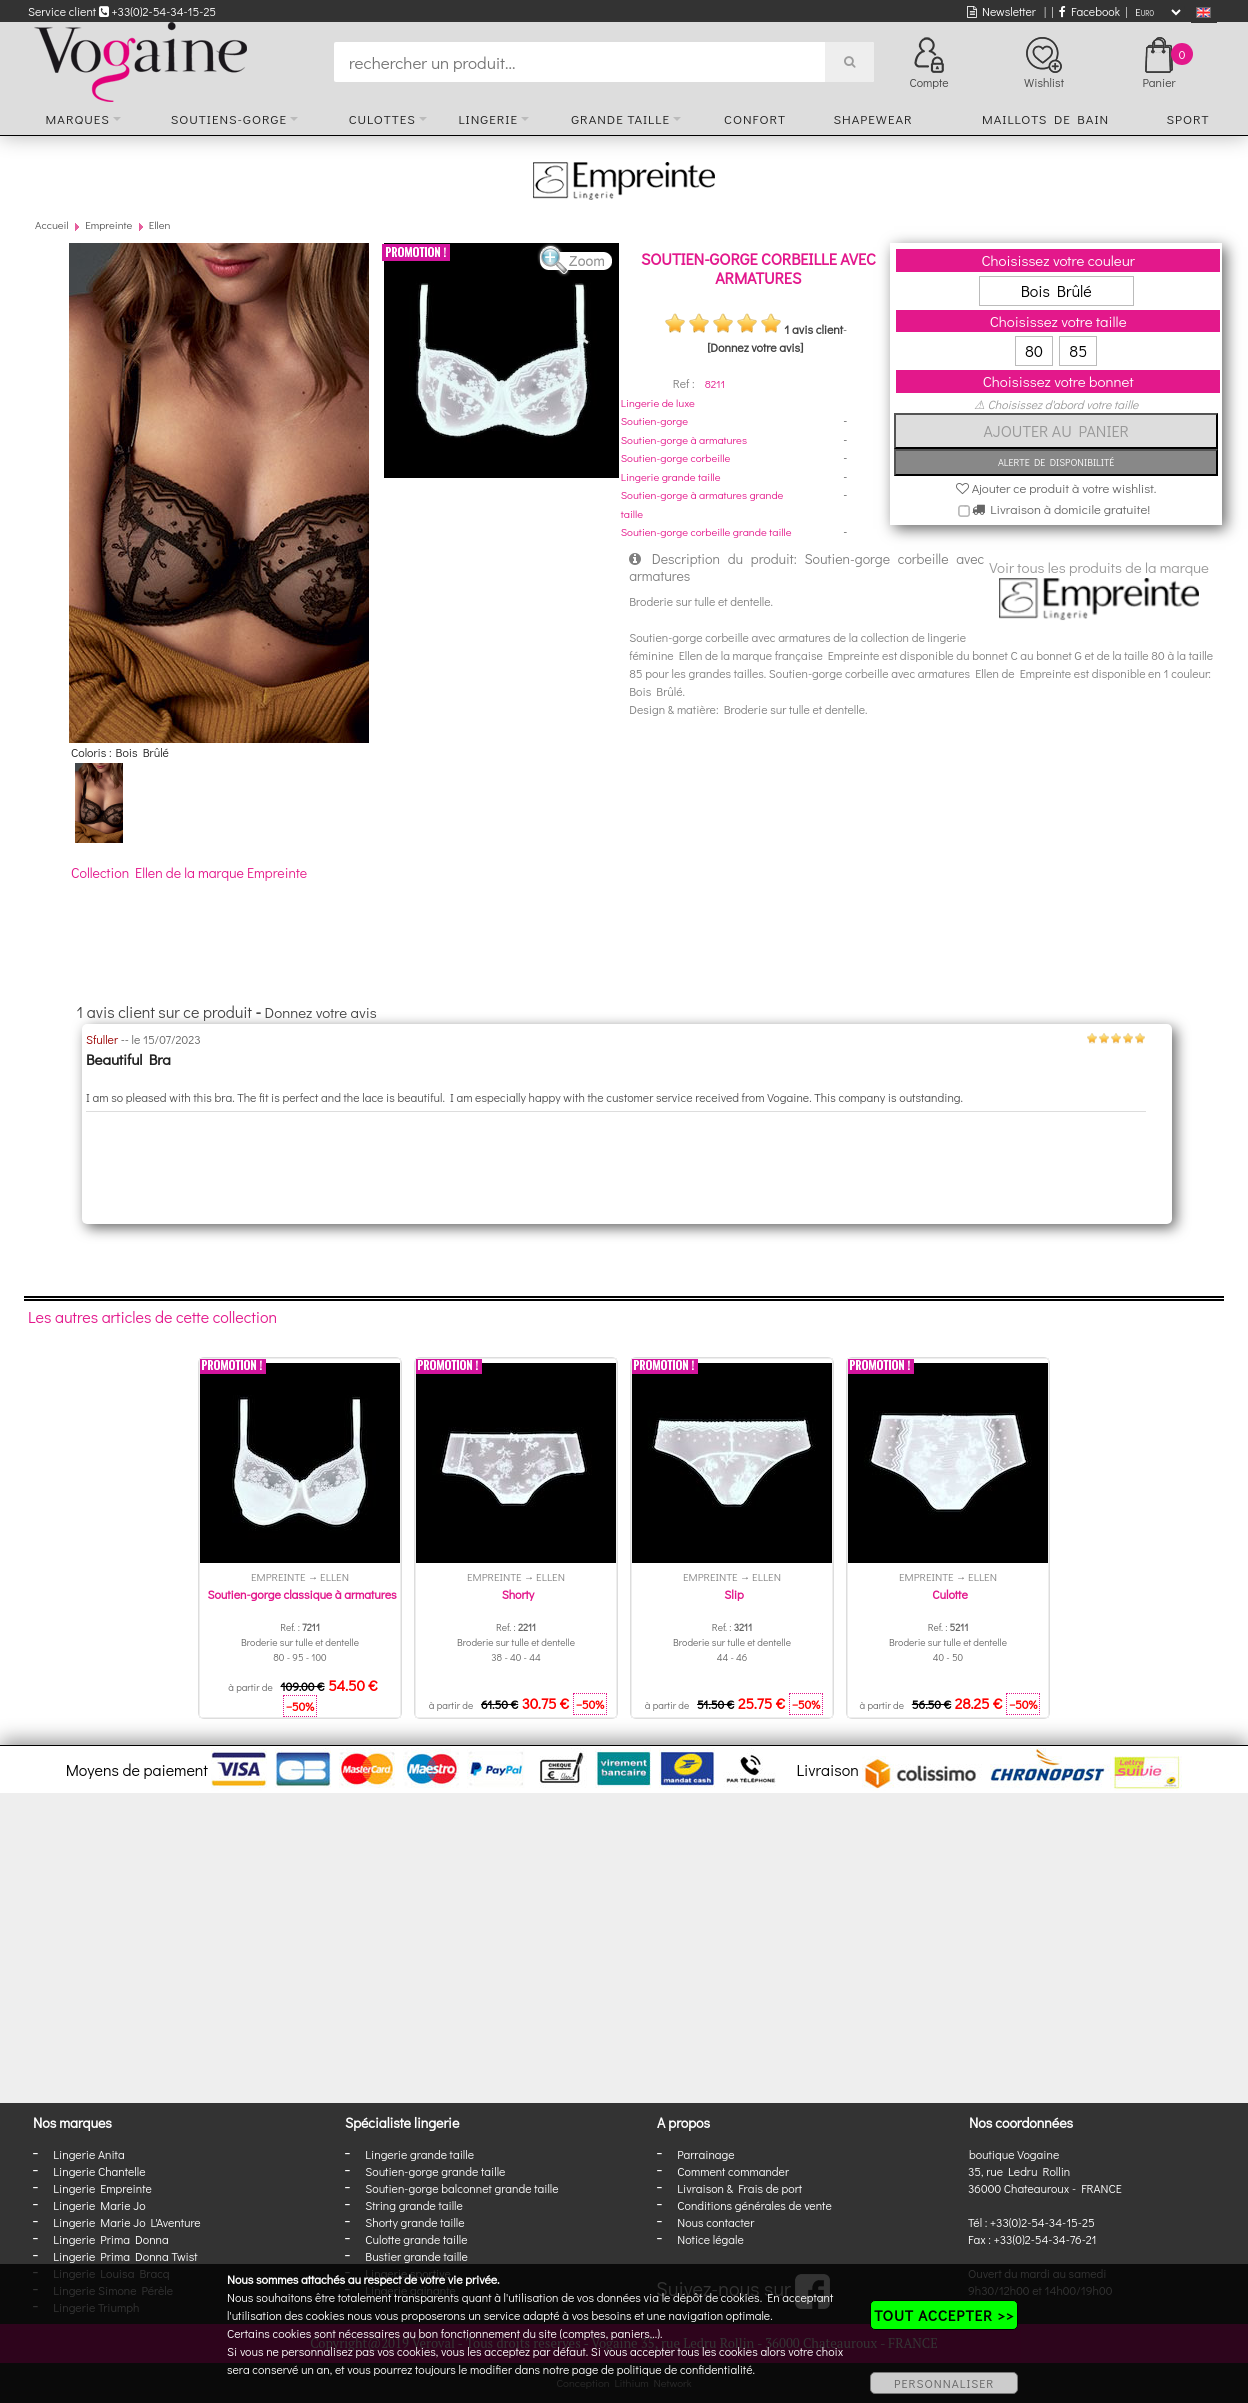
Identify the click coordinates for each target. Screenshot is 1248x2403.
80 (1034, 350)
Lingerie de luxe (658, 402)
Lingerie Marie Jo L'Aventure (126, 2222)
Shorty (518, 1594)
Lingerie (488, 118)
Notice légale (710, 2239)
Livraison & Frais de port (739, 2188)
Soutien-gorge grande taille (435, 2171)
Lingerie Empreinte (102, 2188)
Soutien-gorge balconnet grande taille (461, 2188)
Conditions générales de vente (754, 2205)
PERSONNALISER (944, 2383)
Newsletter (1001, 11)
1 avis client (813, 329)
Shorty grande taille (414, 2222)
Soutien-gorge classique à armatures (301, 1594)
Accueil (52, 224)
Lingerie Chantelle (99, 2171)
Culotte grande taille (416, 2239)
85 (1078, 350)
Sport (1187, 118)
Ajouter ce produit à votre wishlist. (1056, 487)
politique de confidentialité (685, 2369)
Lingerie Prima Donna (111, 2239)
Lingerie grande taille (671, 476)
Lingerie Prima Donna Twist (125, 2256)
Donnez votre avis (321, 1012)
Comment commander (733, 2171)
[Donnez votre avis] (755, 347)
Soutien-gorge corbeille (676, 457)
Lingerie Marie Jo (99, 2205)
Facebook (1089, 11)
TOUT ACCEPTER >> (944, 2315)
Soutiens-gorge (229, 118)
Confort (755, 118)
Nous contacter (715, 2222)
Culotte (949, 1594)
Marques (78, 118)
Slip (733, 1594)
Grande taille (620, 118)
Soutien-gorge (654, 420)
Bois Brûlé (1056, 290)
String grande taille (414, 2205)
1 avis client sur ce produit (164, 1011)
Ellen (160, 224)
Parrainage (705, 2154)
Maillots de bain (1045, 118)
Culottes (382, 118)
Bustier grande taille (416, 2256)
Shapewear (872, 118)
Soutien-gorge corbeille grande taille (706, 531)
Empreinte (108, 224)
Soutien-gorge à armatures (684, 439)
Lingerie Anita (88, 2154)
